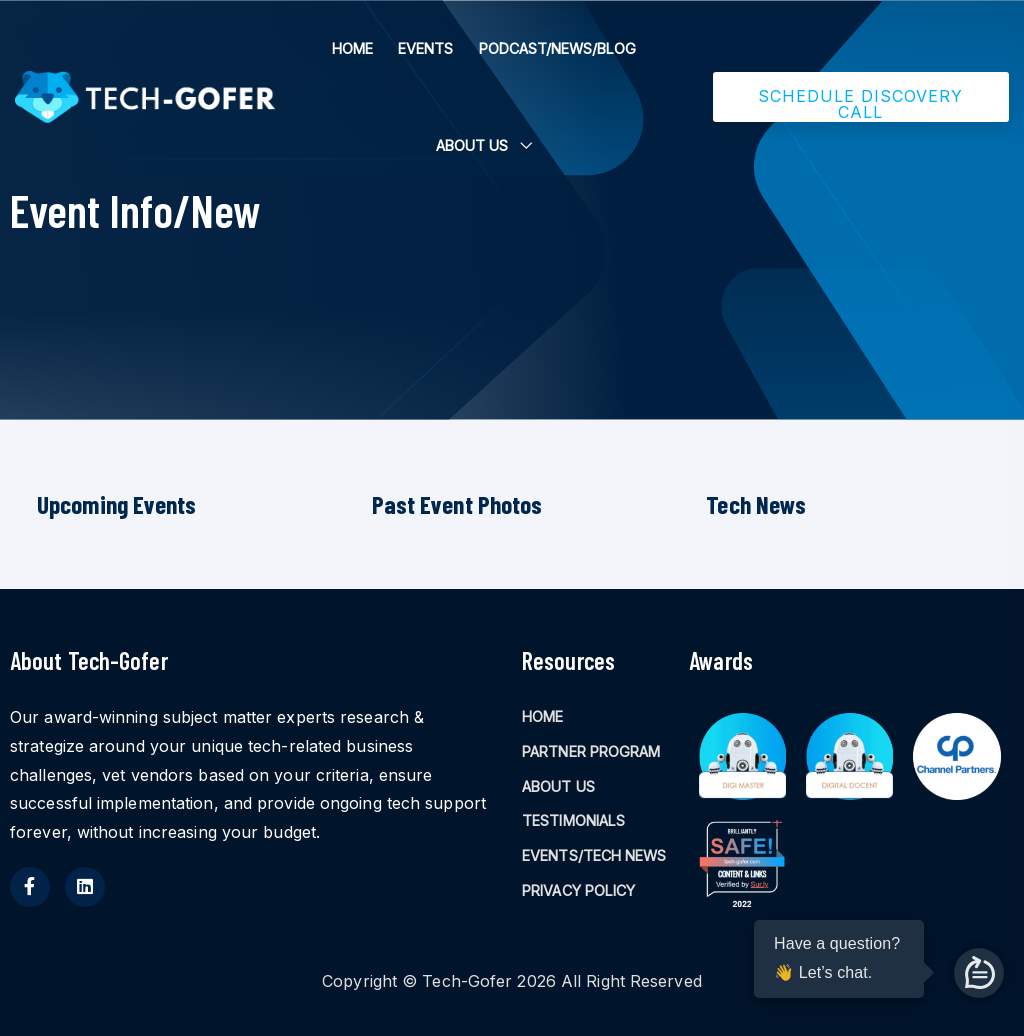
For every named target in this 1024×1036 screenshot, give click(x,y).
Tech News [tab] (756, 504)
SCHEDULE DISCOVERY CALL (860, 104)
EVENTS (425, 48)
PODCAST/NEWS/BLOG (557, 48)
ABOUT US (472, 145)
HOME (352, 48)
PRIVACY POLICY (578, 890)
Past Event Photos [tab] (457, 504)
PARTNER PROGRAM (591, 751)
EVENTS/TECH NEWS (594, 855)
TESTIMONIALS (573, 820)
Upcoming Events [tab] (117, 504)
